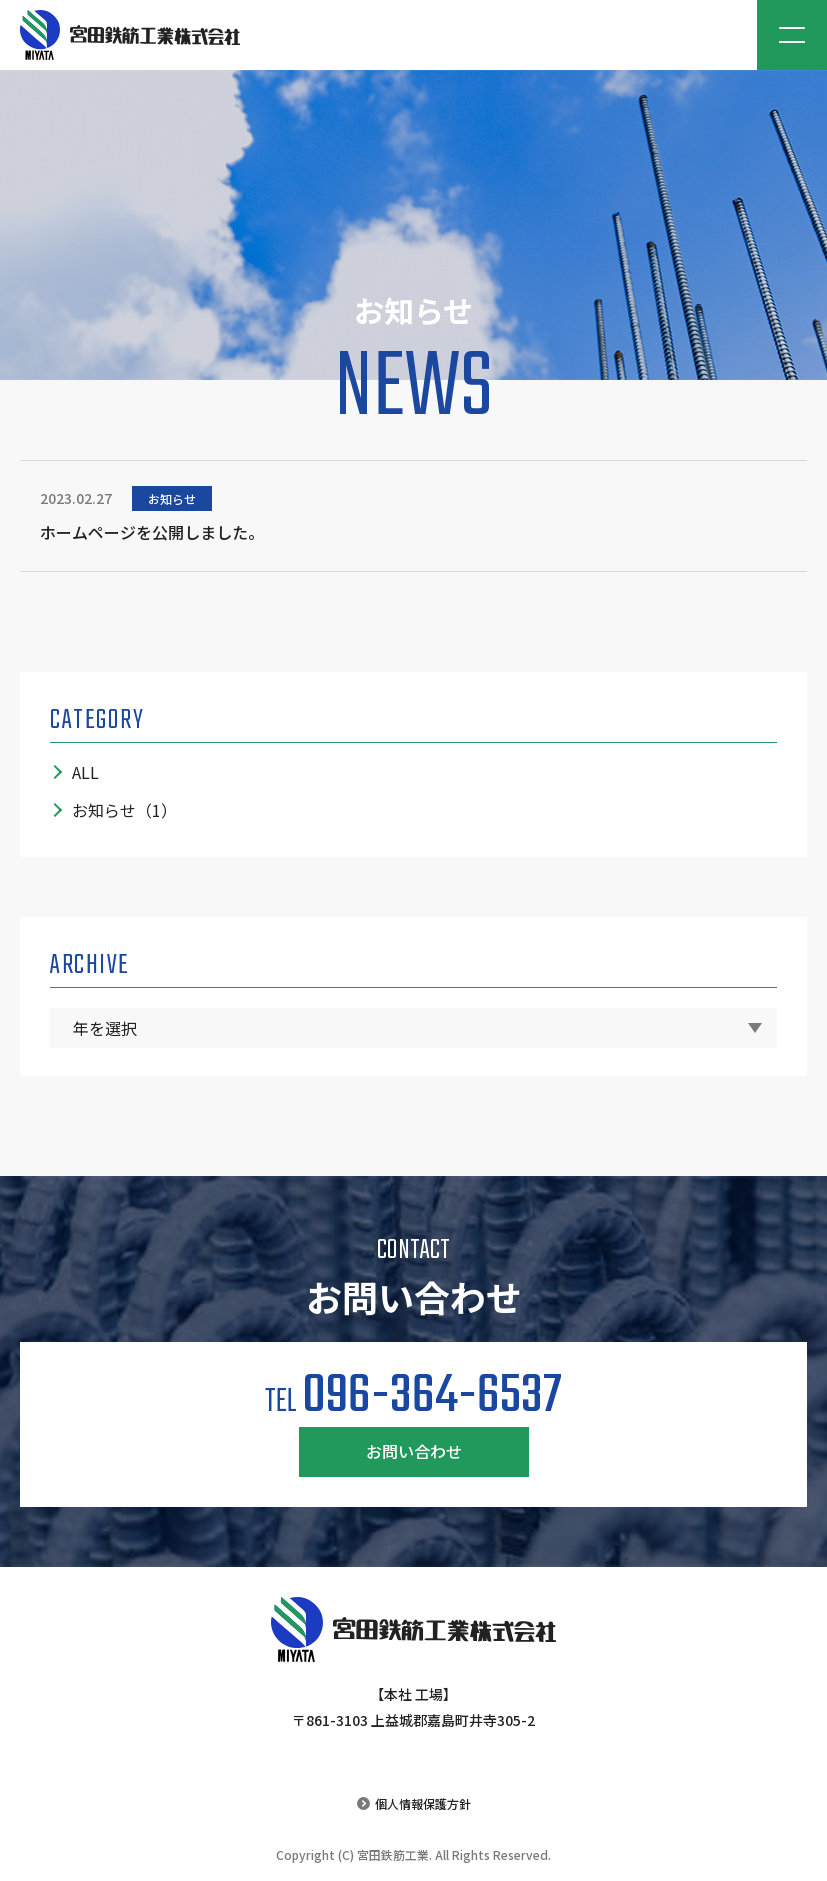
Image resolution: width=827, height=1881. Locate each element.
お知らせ (124, 810)
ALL (85, 772)
